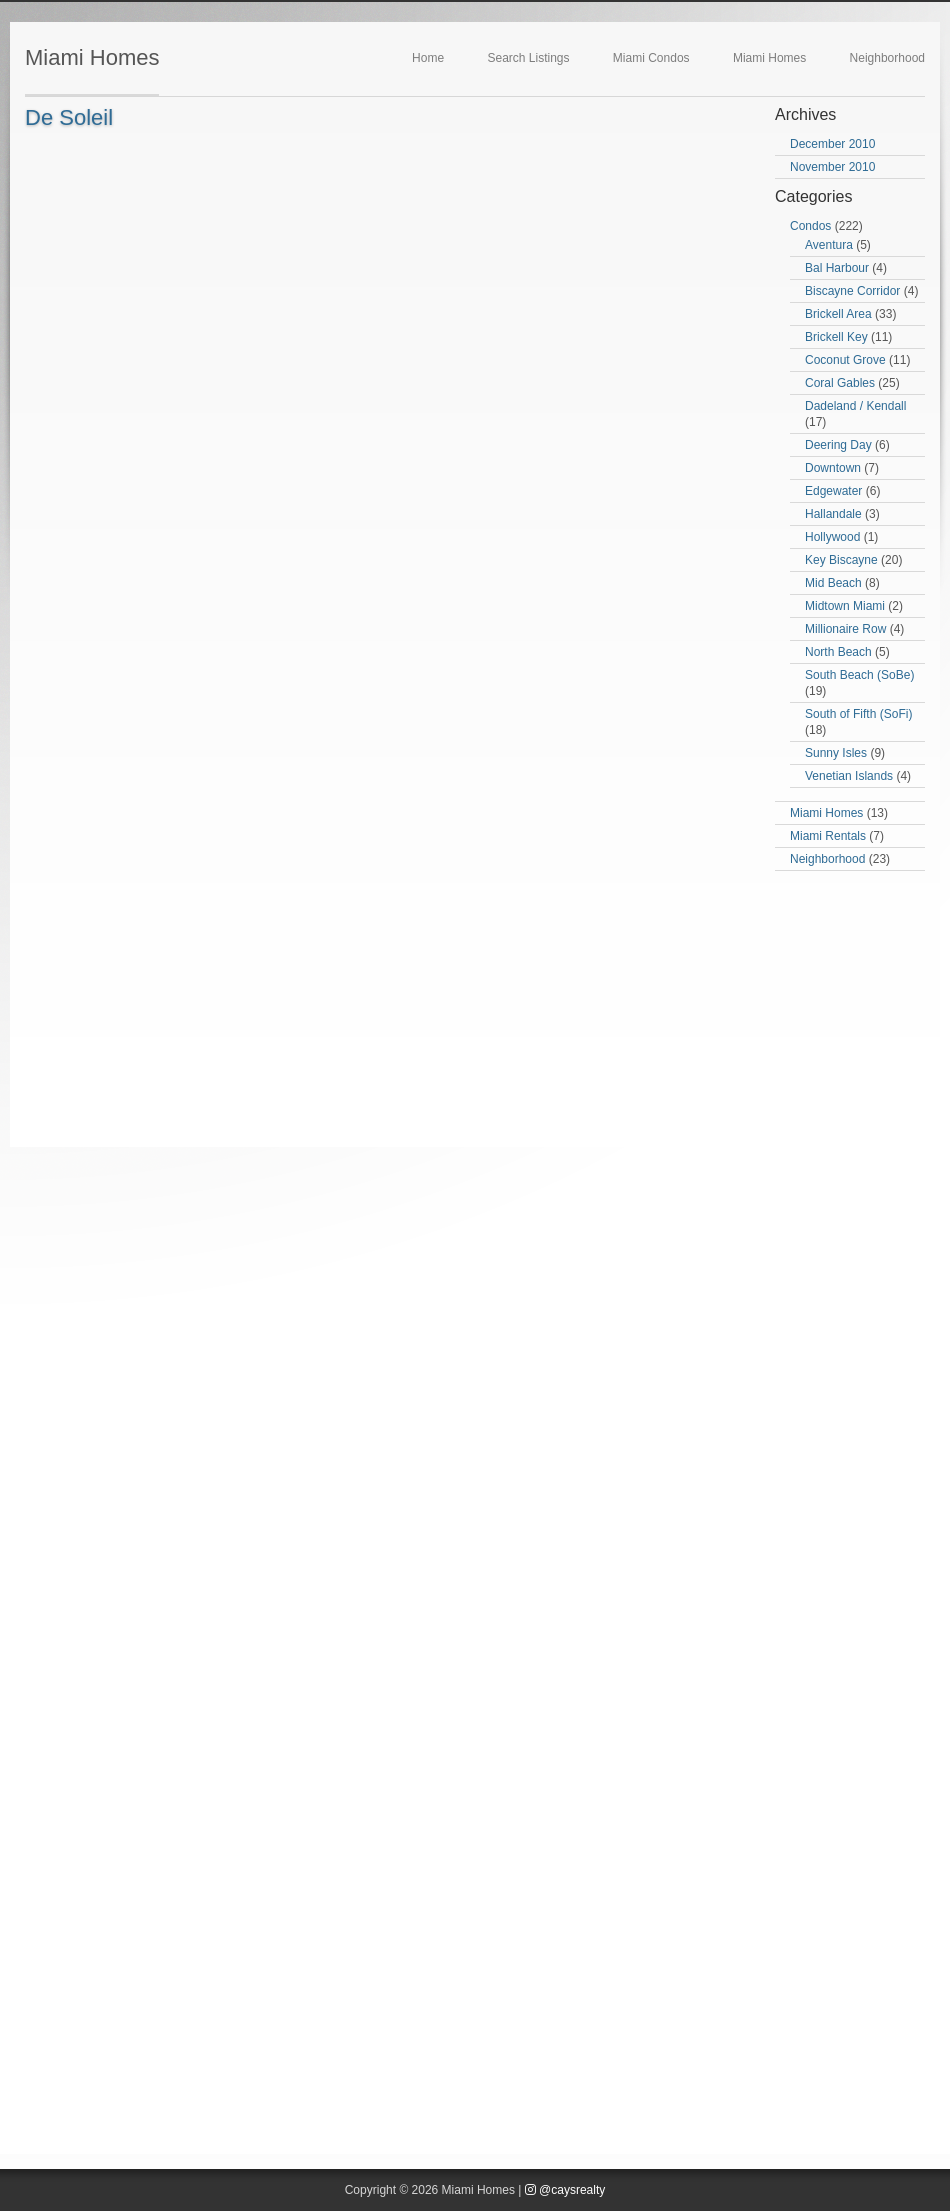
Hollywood (832, 537)
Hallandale (833, 514)
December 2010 (832, 144)
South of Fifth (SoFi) (858, 714)
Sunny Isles (836, 753)
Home (428, 58)
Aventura (829, 245)
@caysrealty (565, 2190)
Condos (810, 226)
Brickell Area (838, 314)
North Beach (838, 652)
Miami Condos (651, 58)
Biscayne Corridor (852, 291)
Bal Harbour (837, 268)
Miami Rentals (828, 836)
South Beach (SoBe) (859, 675)
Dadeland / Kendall (855, 406)
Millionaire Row (845, 629)
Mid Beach (833, 583)
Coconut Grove (845, 360)
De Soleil (69, 117)
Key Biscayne (841, 560)
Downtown (833, 468)
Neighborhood (887, 58)
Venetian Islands (849, 776)
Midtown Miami (845, 606)
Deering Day (838, 445)
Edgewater (833, 491)
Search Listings (528, 58)
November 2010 (832, 167)
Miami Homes (92, 57)
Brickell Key (836, 337)
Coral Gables (840, 383)
